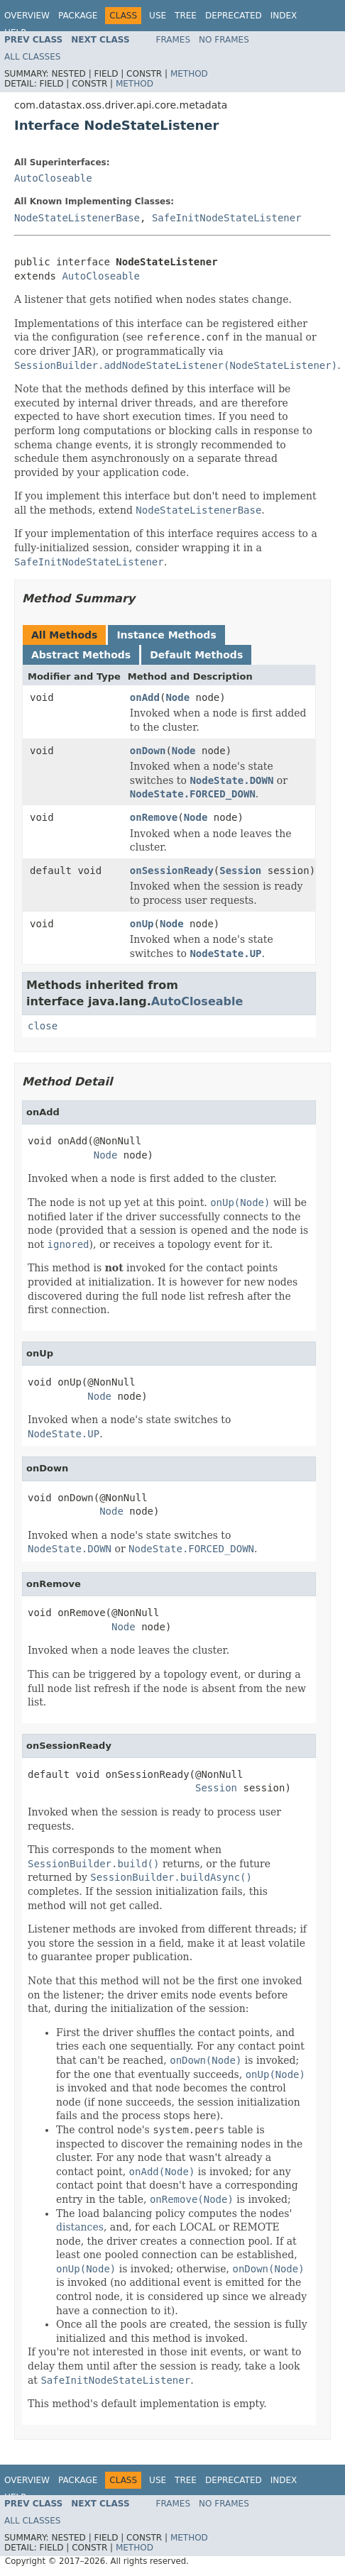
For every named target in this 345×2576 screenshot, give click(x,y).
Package (77, 16)
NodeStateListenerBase (77, 217)
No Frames (224, 40)
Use (157, 16)
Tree (186, 16)
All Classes (32, 57)
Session (240, 870)
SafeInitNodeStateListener (227, 217)
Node (177, 697)
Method (189, 74)
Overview (27, 16)
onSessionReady (172, 870)
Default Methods (196, 654)
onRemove (153, 817)
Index (283, 16)
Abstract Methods (81, 654)
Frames (173, 40)
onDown (148, 750)
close (43, 1026)
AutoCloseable (53, 178)
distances (80, 2227)
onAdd (145, 697)
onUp (142, 923)
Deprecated (233, 16)
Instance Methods (166, 635)
